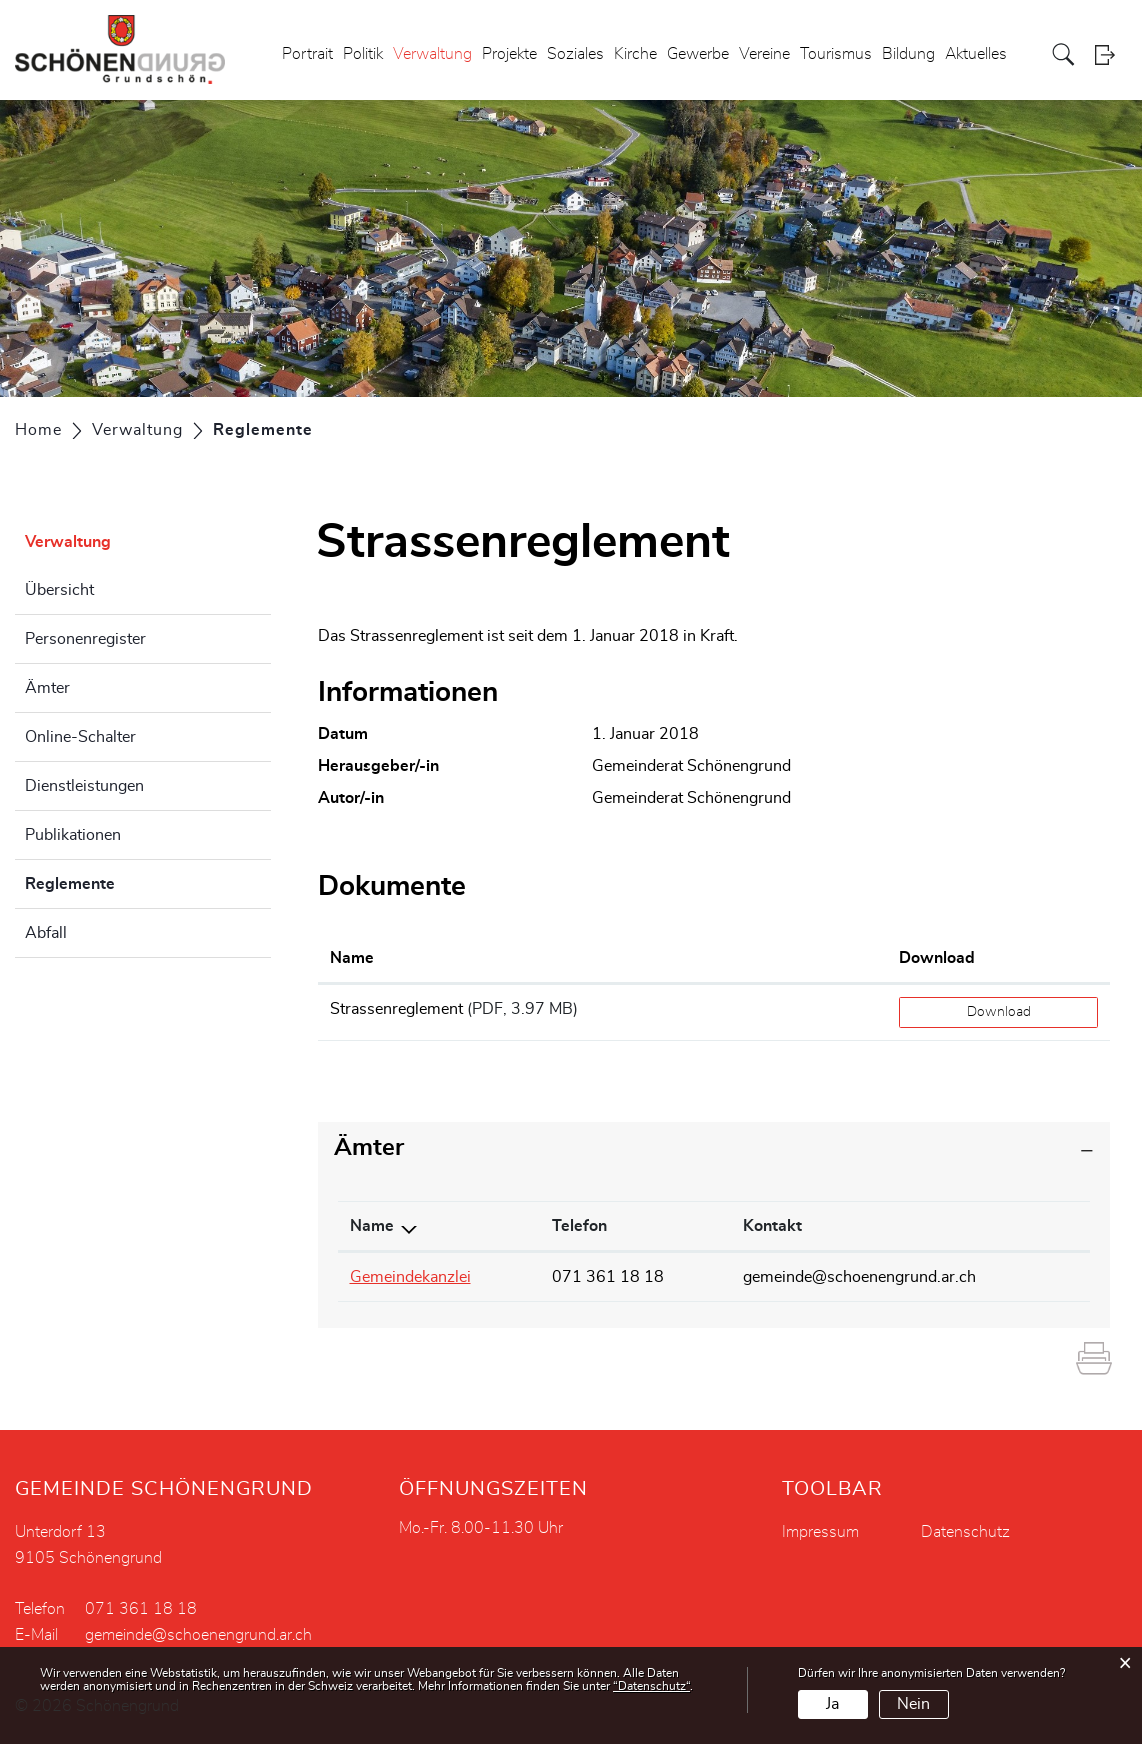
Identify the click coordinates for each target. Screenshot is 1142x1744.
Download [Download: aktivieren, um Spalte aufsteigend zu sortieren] (937, 958)
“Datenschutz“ (651, 1686)
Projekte (509, 54)
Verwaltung (432, 54)
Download (999, 1012)
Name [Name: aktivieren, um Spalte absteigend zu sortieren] (372, 1226)
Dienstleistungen (84, 786)
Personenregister (85, 639)
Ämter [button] (369, 1148)
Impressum (820, 1532)
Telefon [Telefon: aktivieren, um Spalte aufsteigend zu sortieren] (579, 1226)
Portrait (307, 54)
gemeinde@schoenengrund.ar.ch (859, 1277)
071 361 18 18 (608, 1277)
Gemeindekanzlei (410, 1277)
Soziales (575, 54)
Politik (363, 54)
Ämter (47, 688)
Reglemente (120, 881)
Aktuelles (976, 54)
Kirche (635, 54)
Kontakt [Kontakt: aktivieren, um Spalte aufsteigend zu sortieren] (772, 1226)
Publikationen (73, 835)
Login (1111, 54)
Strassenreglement (396, 1009)
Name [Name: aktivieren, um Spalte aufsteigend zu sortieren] (352, 958)
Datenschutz (965, 1532)
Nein (913, 1704)
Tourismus (836, 54)
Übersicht (59, 590)
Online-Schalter (80, 737)
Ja (832, 1704)
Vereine (764, 54)
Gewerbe (698, 54)
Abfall (46, 933)
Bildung (908, 54)
